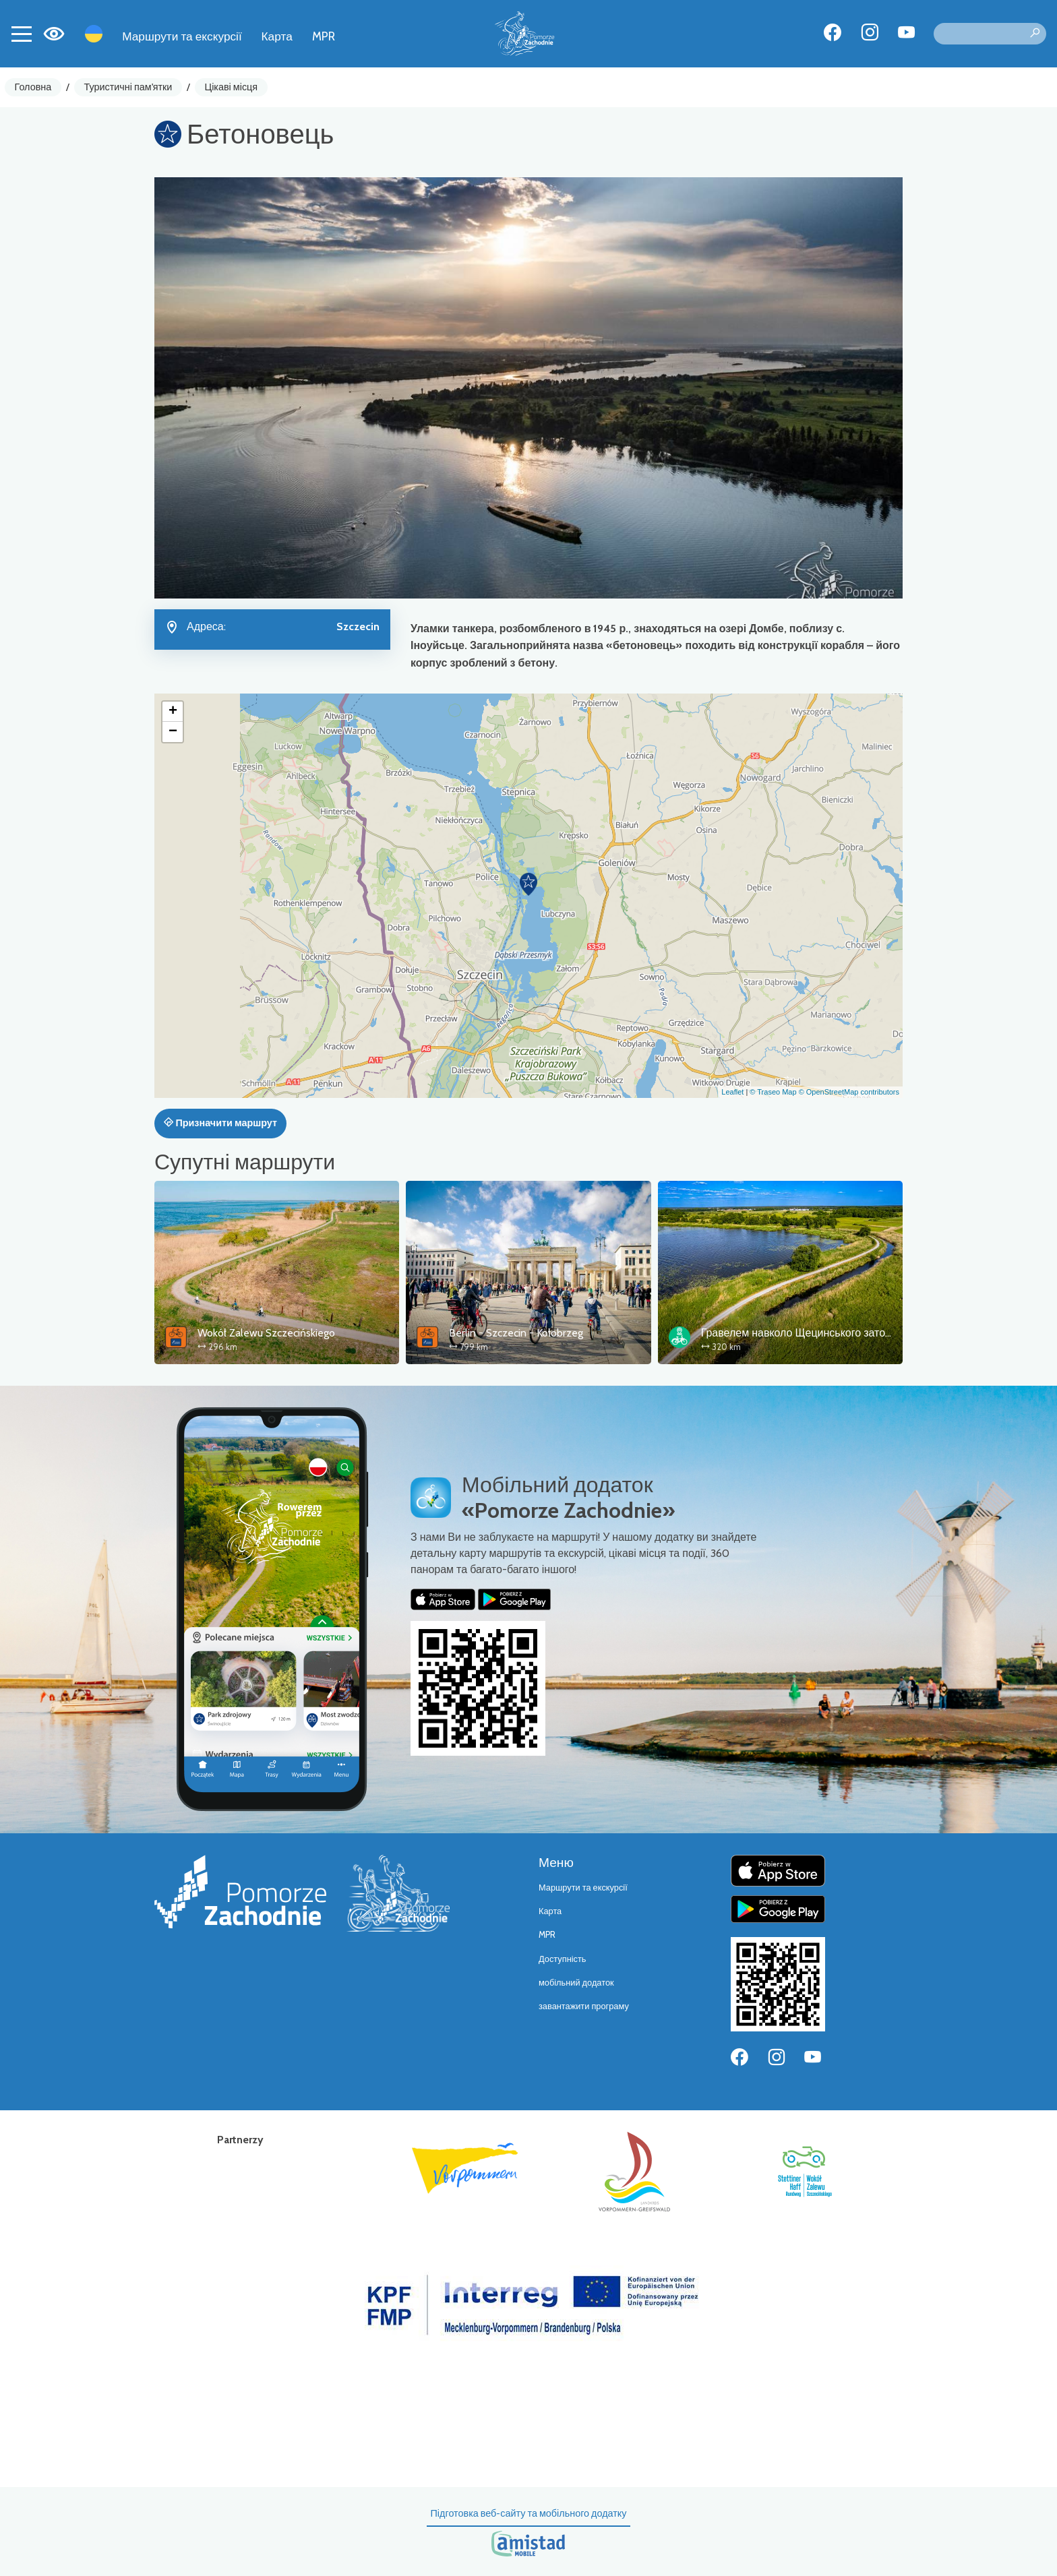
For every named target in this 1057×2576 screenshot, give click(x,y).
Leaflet (732, 1092)
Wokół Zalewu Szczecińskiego (266, 1332)
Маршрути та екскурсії (182, 36)
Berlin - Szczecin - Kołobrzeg (516, 1332)
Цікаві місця (231, 87)
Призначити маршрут (220, 1123)
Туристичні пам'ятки (128, 87)
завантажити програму (584, 2006)
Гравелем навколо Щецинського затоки (798, 1332)
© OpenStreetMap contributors (849, 1092)
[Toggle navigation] (21, 34)
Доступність (562, 1959)
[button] (528, 884)
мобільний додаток (576, 1982)
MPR (323, 36)
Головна (33, 87)
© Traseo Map (773, 1092)
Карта (277, 36)
